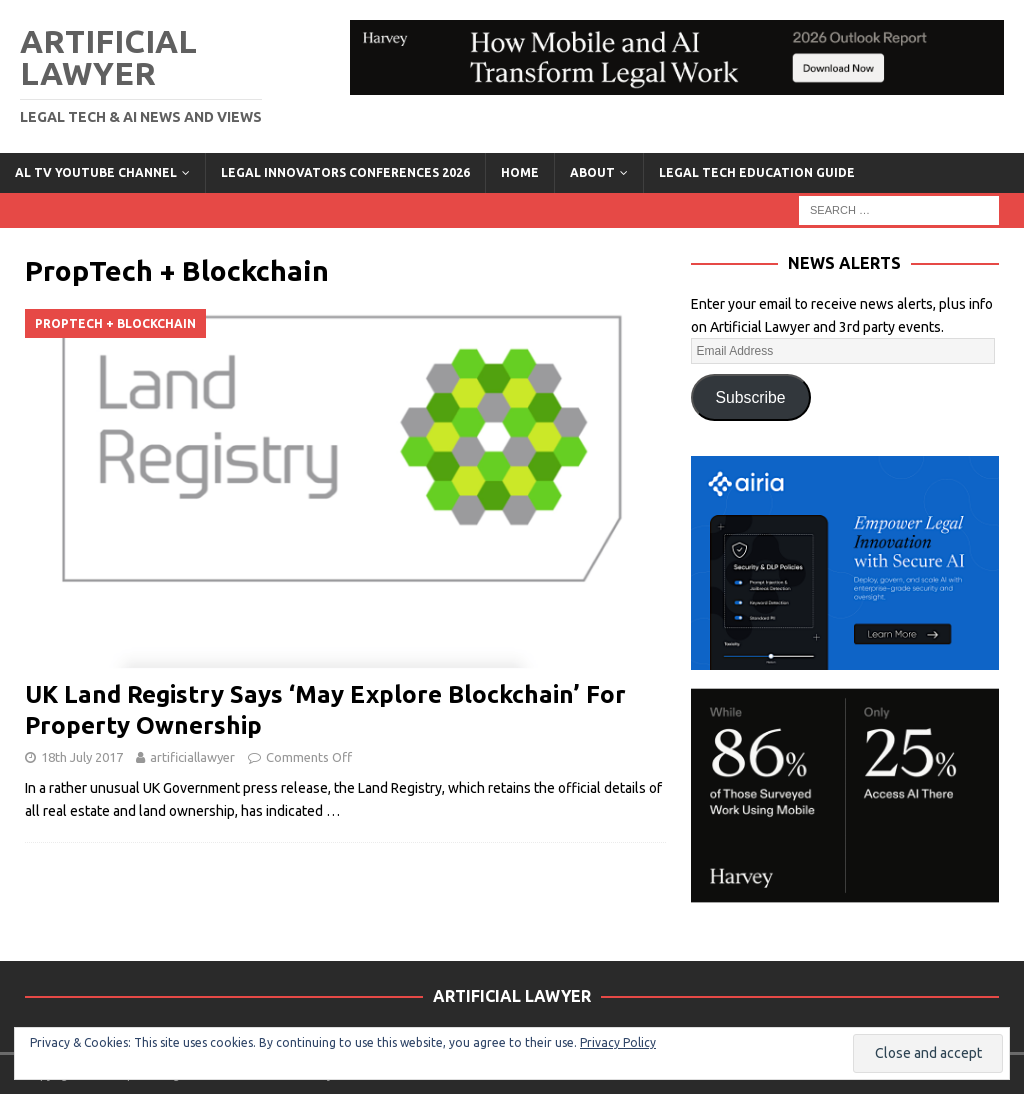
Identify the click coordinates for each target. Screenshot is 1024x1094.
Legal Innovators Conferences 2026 (345, 172)
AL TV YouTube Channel (96, 172)
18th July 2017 (82, 757)
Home (520, 172)
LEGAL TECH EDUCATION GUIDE (757, 172)
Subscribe (751, 397)
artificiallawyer (192, 757)
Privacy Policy (618, 1042)
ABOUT (592, 172)
